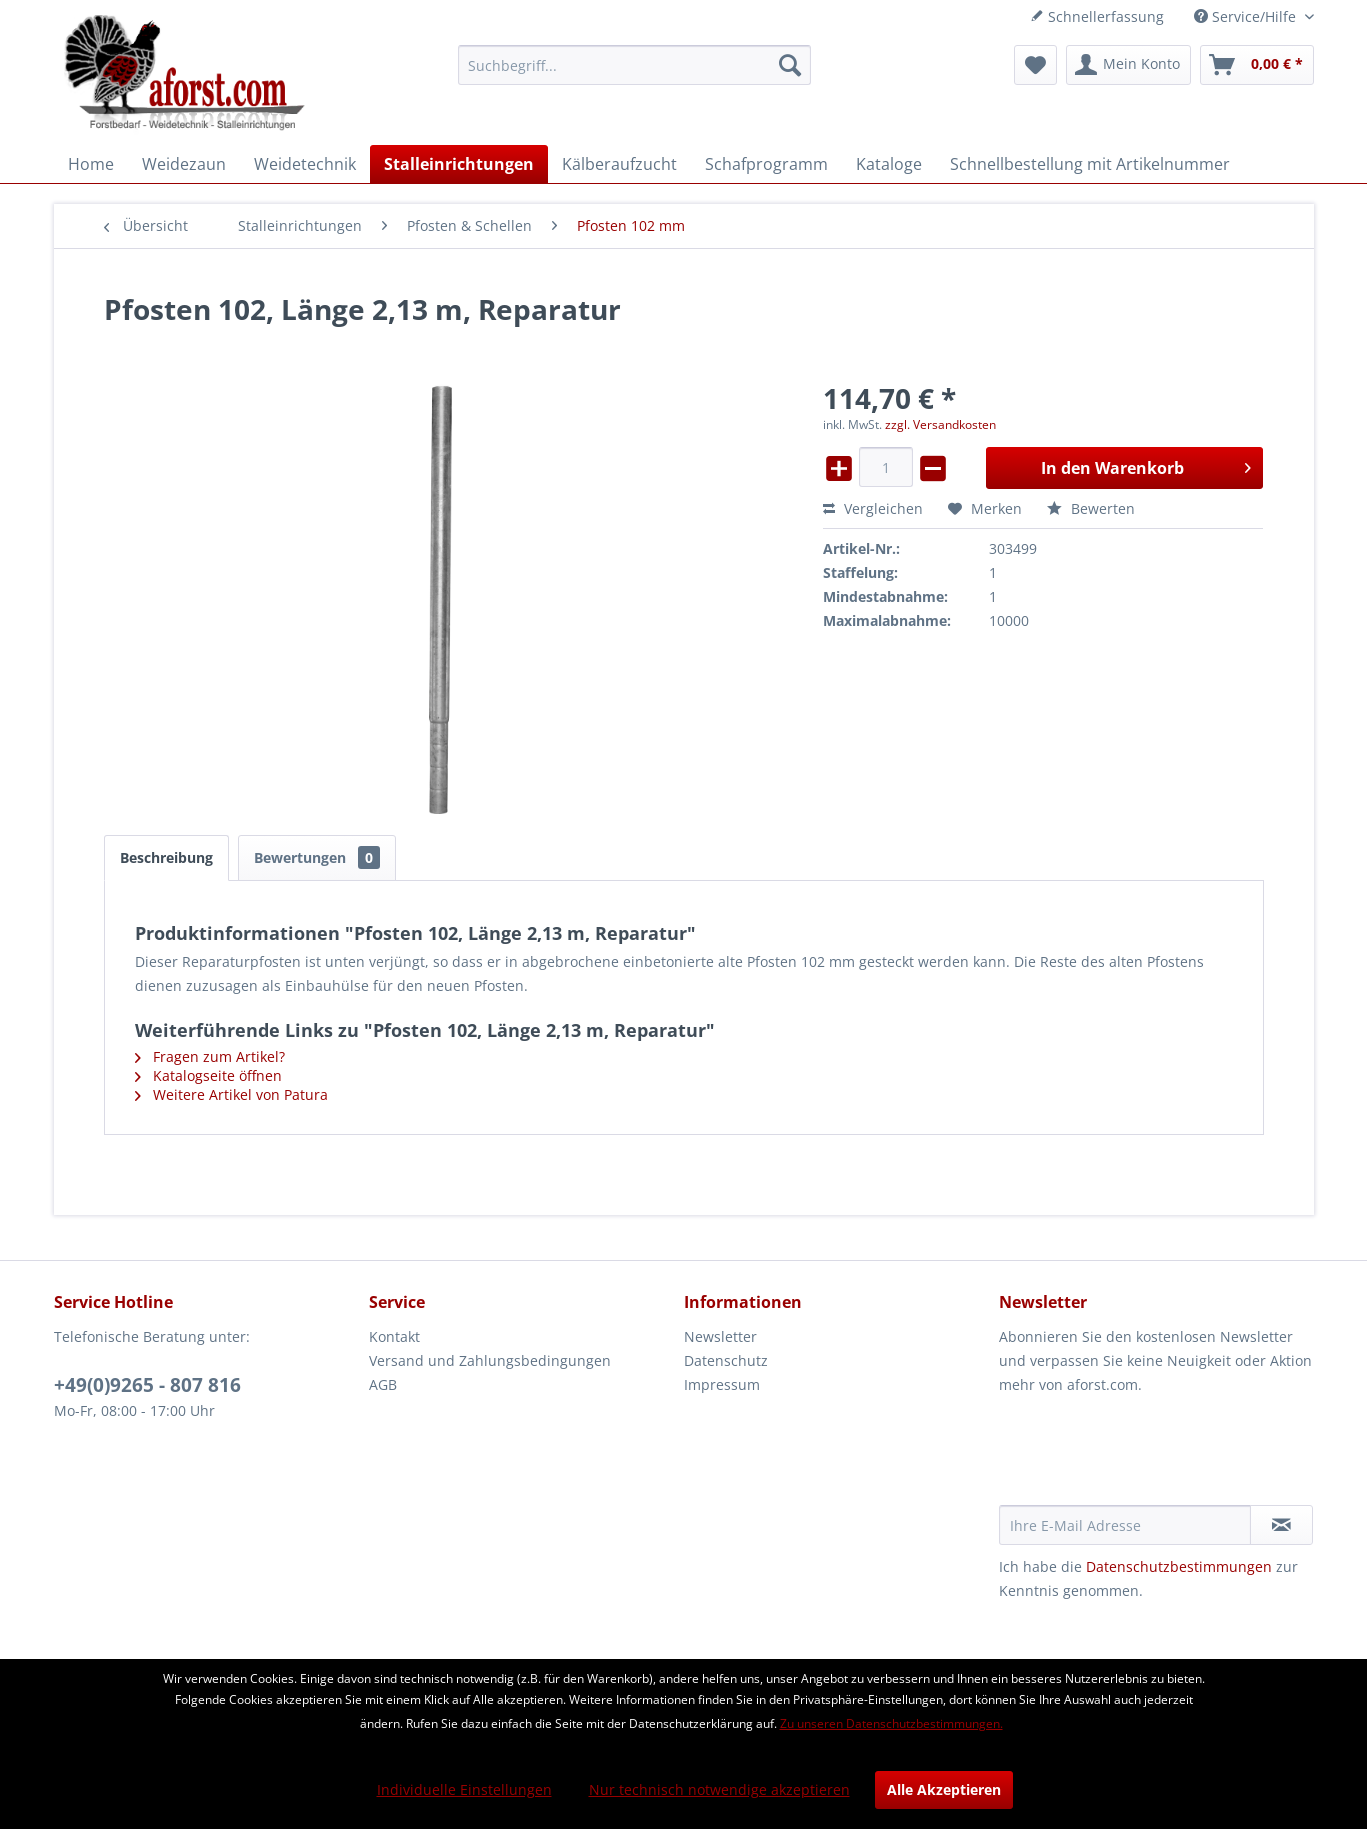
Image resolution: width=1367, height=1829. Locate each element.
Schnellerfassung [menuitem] (1097, 16)
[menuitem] (634, 65)
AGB (383, 1384)
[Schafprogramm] (766, 164)
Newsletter (720, 1336)
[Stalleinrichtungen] (459, 164)
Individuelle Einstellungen (464, 1789)
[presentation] (1151, 1456)
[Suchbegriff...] (634, 65)
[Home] (91, 164)
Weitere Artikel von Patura (231, 1094)
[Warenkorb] (1257, 65)
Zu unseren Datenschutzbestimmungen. (891, 1723)
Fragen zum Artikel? (210, 1056)
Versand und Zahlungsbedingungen (490, 1360)
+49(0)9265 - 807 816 (147, 1385)
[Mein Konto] (1128, 65)
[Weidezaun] (184, 164)
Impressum (722, 1384)
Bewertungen (317, 857)
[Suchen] (790, 65)
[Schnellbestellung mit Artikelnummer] (1090, 164)
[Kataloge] (889, 164)
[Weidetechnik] (305, 164)
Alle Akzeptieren (944, 1789)
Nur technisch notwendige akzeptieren (719, 1789)
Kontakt (394, 1336)
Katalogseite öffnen (208, 1075)
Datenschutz (726, 1360)
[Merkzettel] (1035, 65)
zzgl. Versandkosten (940, 424)
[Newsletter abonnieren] (1281, 1525)
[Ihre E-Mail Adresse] (1125, 1525)
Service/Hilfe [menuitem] (1247, 16)
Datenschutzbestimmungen (1179, 1566)
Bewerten (1091, 508)
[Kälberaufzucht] (619, 164)
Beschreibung (166, 857)
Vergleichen (873, 508)
